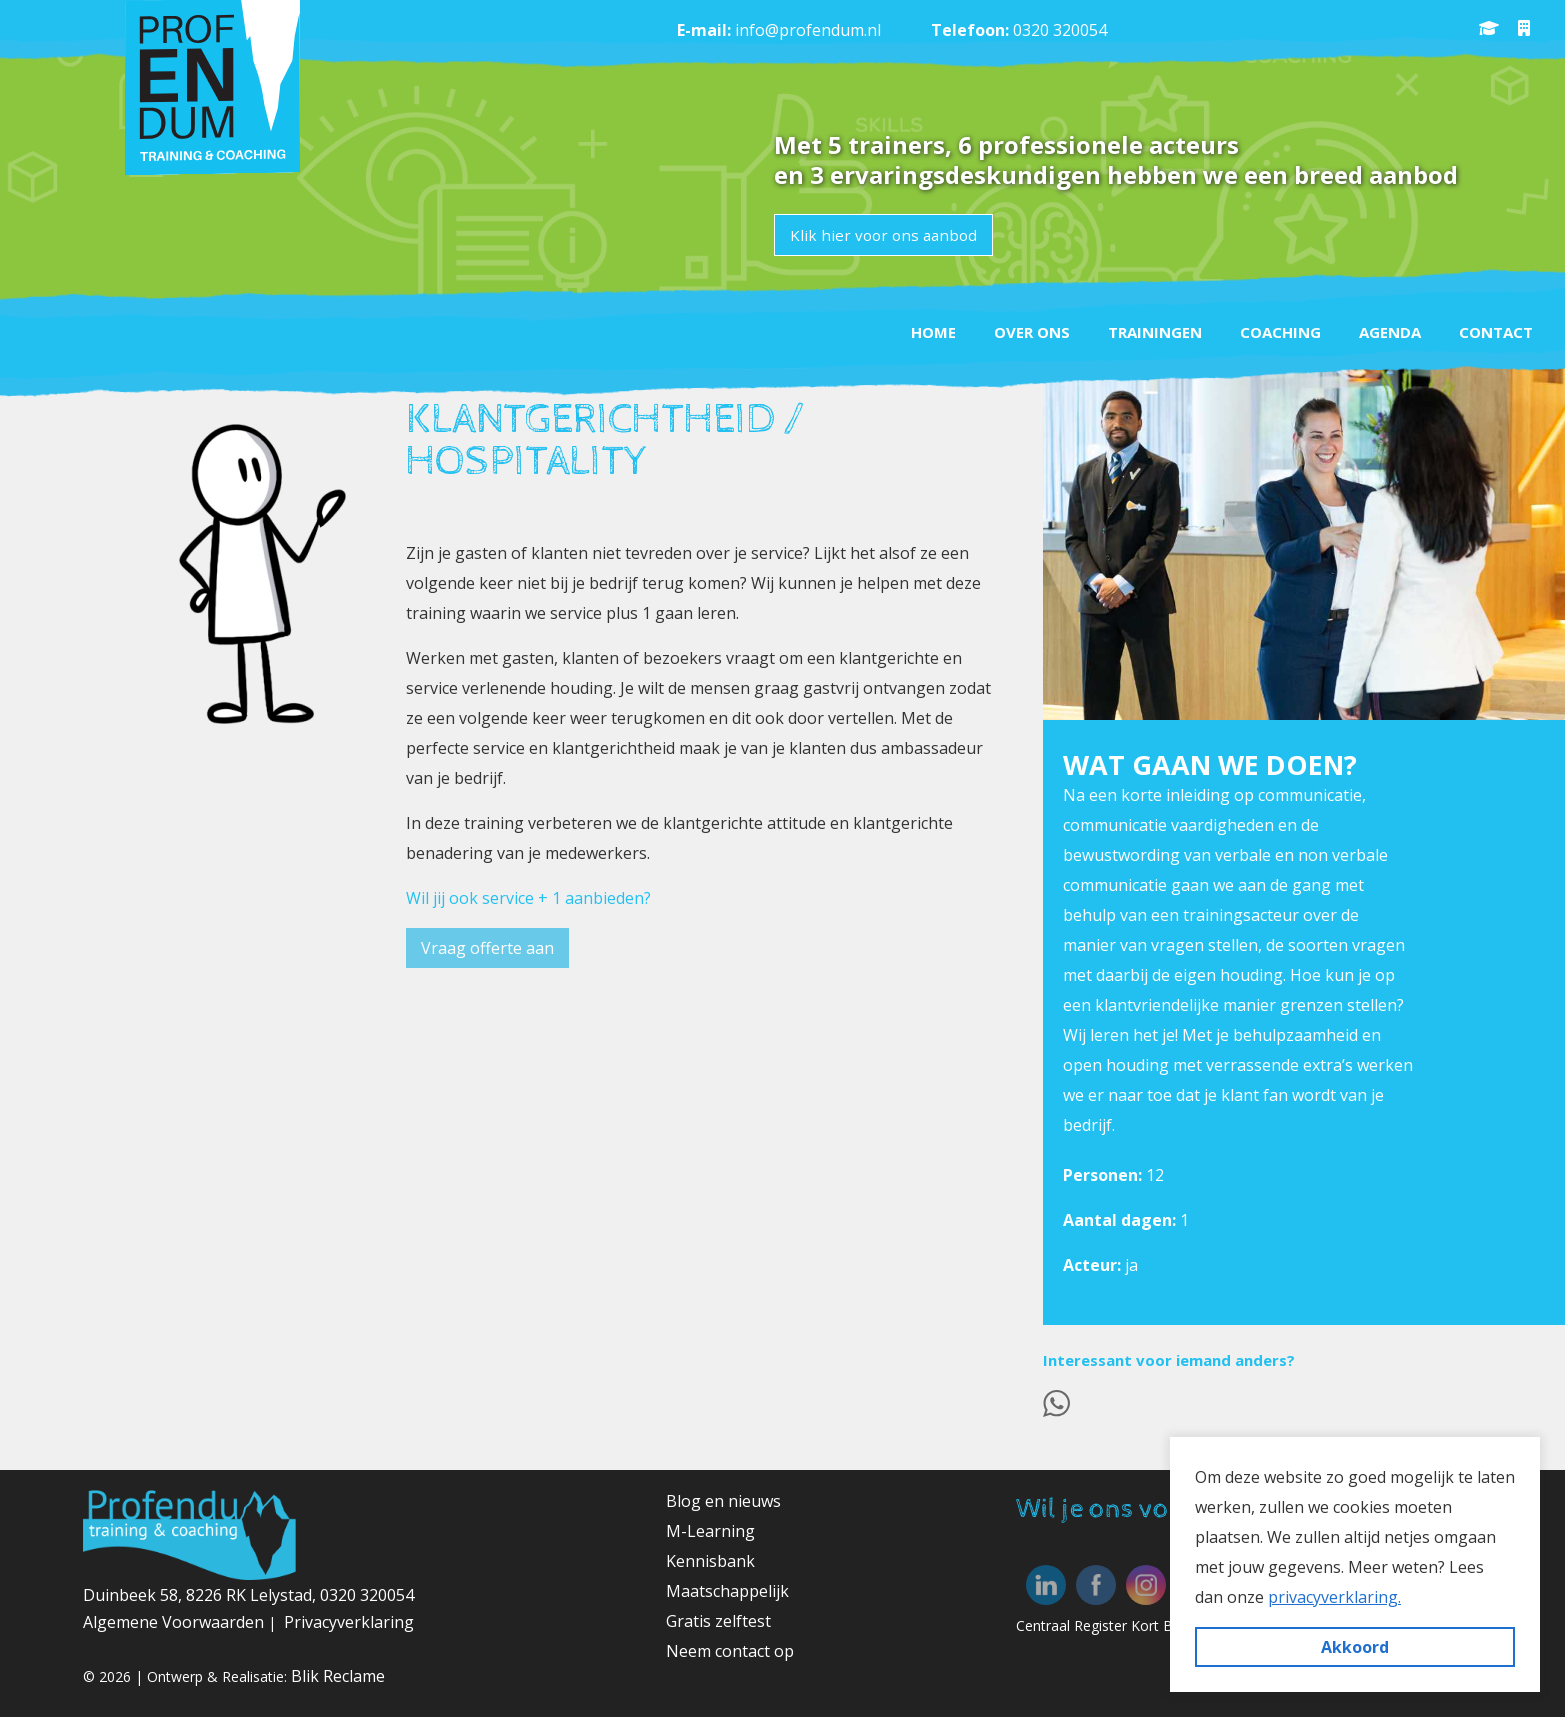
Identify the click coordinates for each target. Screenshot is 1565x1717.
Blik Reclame (338, 1676)
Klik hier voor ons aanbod (886, 235)
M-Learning (710, 1531)
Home (900, 329)
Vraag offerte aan (487, 948)
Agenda (1381, 329)
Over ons (1005, 329)
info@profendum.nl (808, 30)
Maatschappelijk (727, 1591)
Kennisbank (710, 1561)
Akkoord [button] (1355, 1647)
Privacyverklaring (349, 1622)
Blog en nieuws (723, 1501)
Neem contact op (730, 1651)
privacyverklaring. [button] (1334, 1597)
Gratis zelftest (718, 1621)
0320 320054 (1060, 30)
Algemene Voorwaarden (175, 1622)
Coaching (1265, 329)
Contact (1493, 329)
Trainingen (1134, 329)
